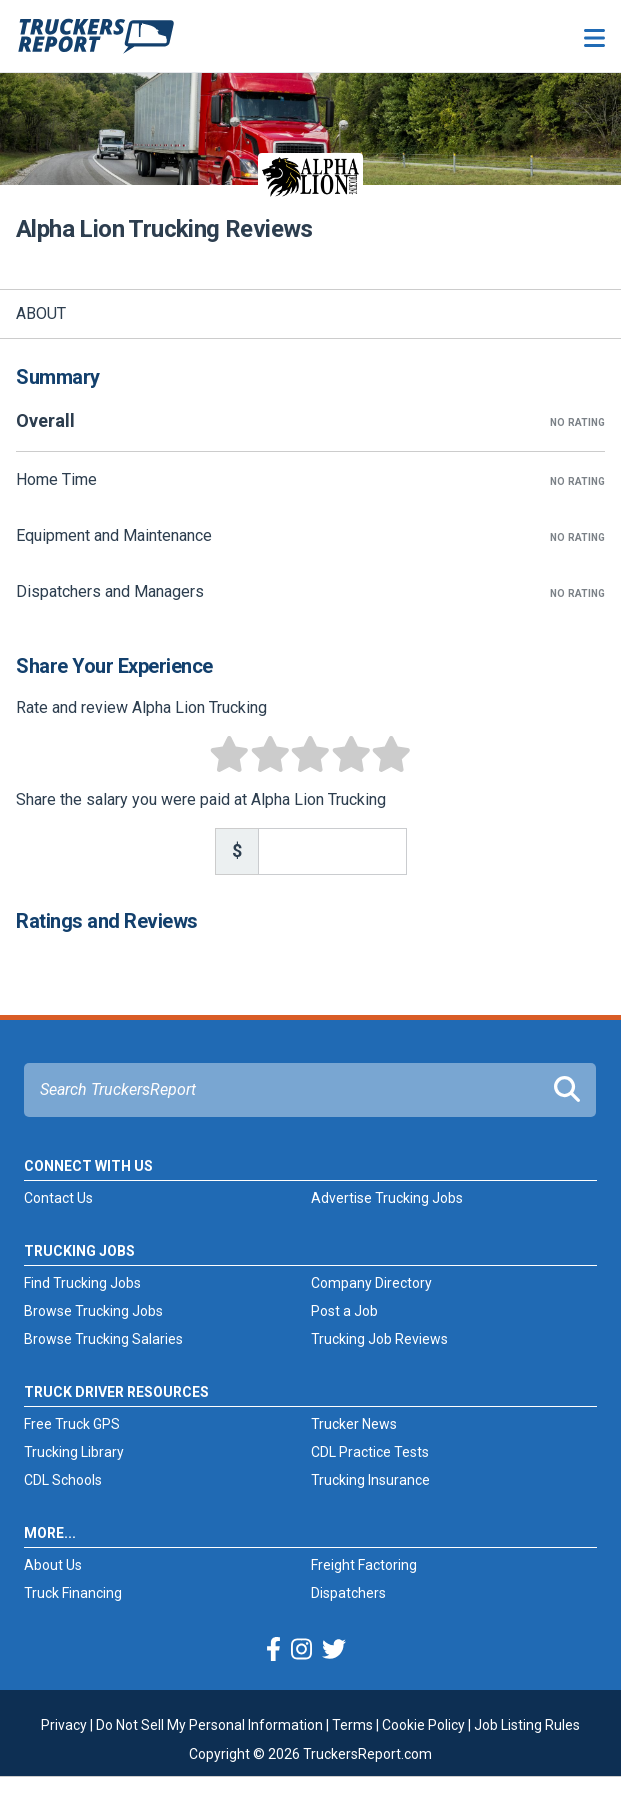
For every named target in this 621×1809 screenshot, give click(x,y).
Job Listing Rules (527, 1725)
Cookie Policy (423, 1725)
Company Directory (371, 1283)
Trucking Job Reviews (379, 1339)
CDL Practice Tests (370, 1452)
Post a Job (344, 1311)
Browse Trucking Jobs (93, 1311)
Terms (352, 1725)
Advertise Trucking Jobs (387, 1198)
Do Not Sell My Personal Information (209, 1725)
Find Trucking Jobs (82, 1283)
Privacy (64, 1725)
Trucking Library (74, 1452)
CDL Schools (63, 1480)
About (41, 313)
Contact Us (58, 1198)
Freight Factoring (364, 1565)
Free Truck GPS (72, 1424)
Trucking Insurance (370, 1480)
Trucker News (354, 1424)
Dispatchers (348, 1593)
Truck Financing (73, 1593)
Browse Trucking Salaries (103, 1339)
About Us (53, 1565)
